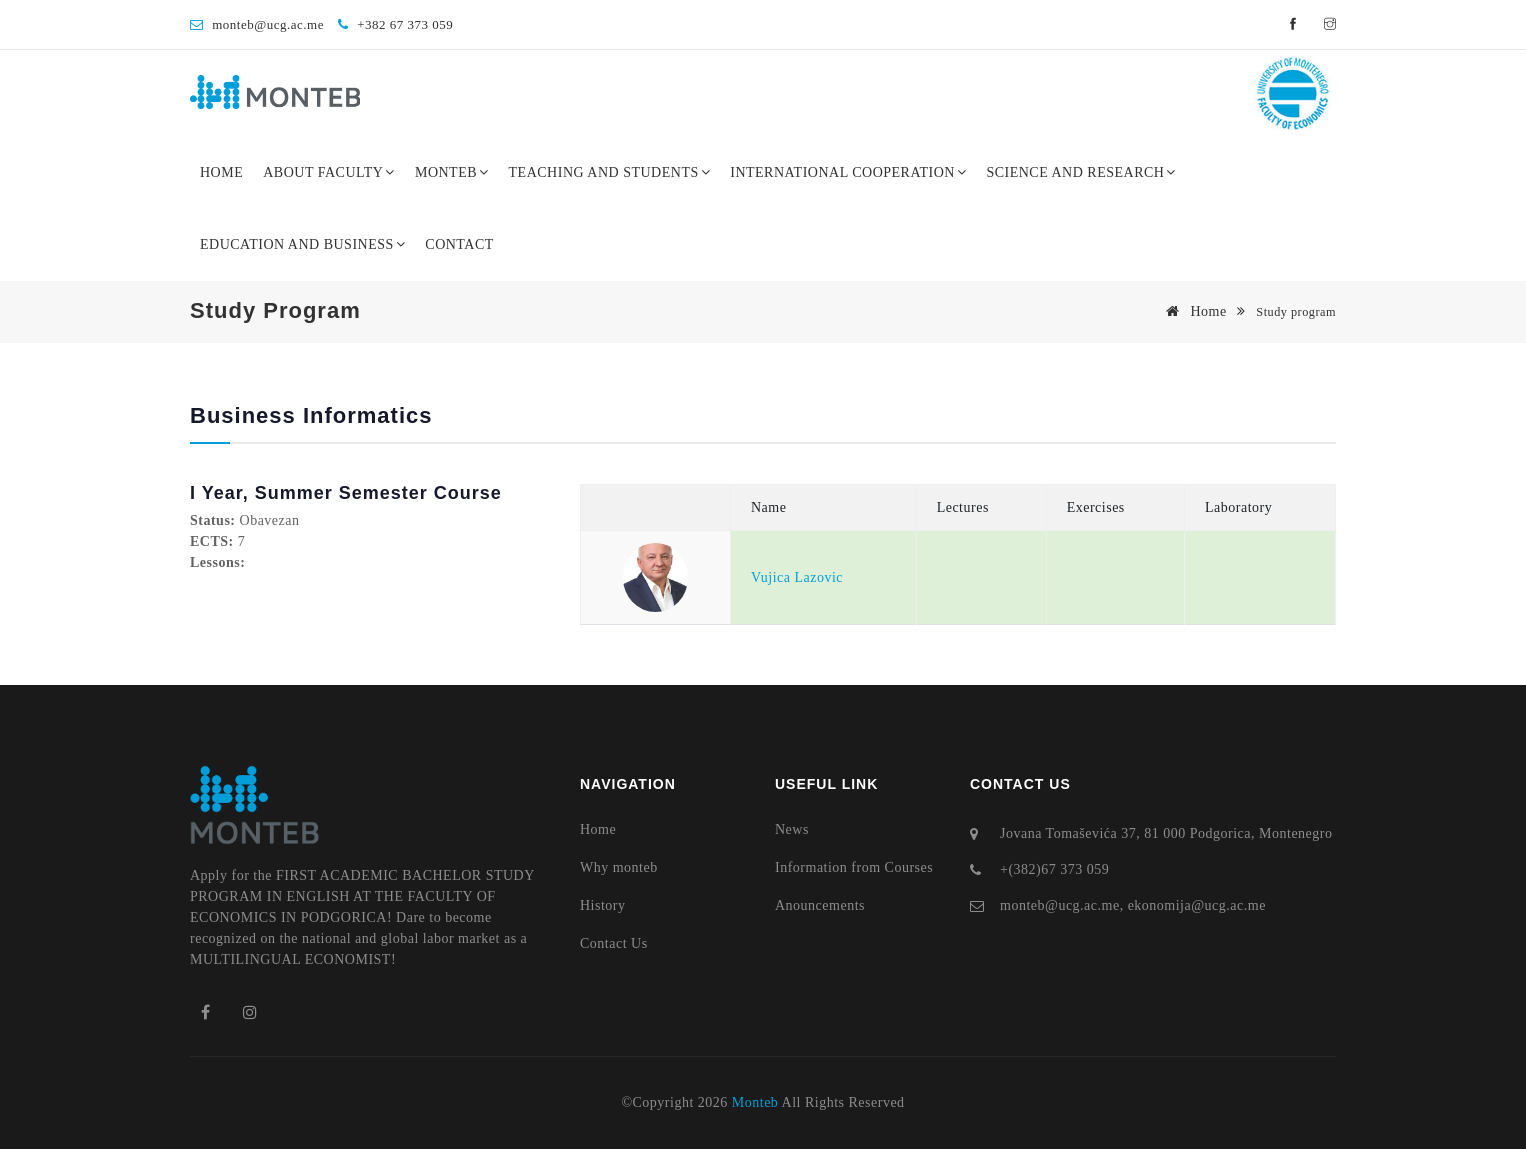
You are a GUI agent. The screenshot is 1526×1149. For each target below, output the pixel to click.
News (792, 829)
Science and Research (1081, 172)
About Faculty (329, 172)
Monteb (452, 172)
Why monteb (619, 867)
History (603, 905)
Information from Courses (854, 867)
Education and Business (302, 244)
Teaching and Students (610, 172)
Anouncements (820, 905)
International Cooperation (848, 172)
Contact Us (614, 943)
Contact (459, 244)
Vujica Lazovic (797, 577)
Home (221, 172)
